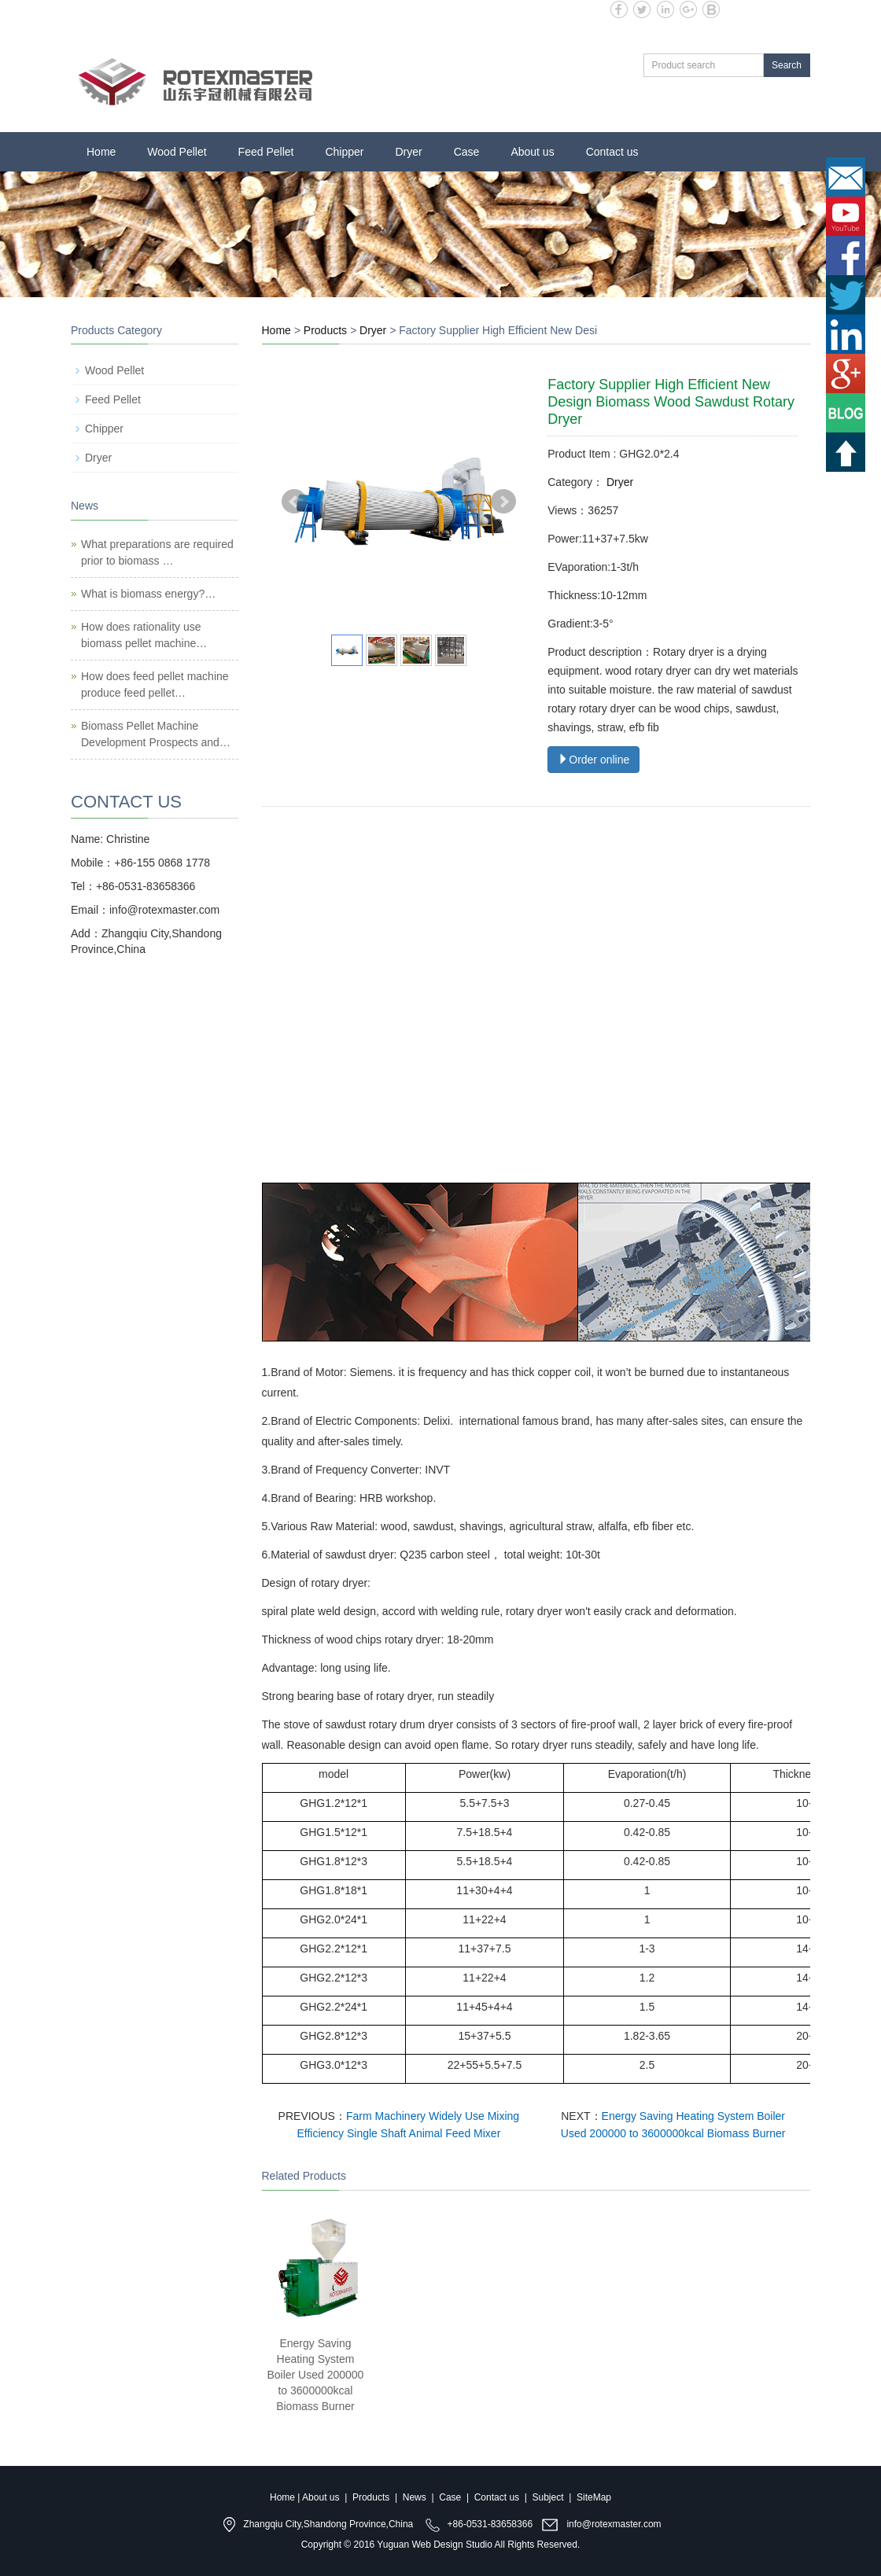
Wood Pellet (176, 151)
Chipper (344, 151)
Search (787, 65)
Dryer (408, 151)
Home (101, 151)
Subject (548, 2497)
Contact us (612, 151)
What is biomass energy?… (148, 593)
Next (503, 501)
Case (467, 151)
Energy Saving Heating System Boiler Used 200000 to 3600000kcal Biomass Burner (315, 2374)
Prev (294, 501)
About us (532, 151)
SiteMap (594, 2497)
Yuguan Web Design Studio (434, 2544)
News (414, 2497)
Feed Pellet (266, 151)
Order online (593, 759)
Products (325, 330)
